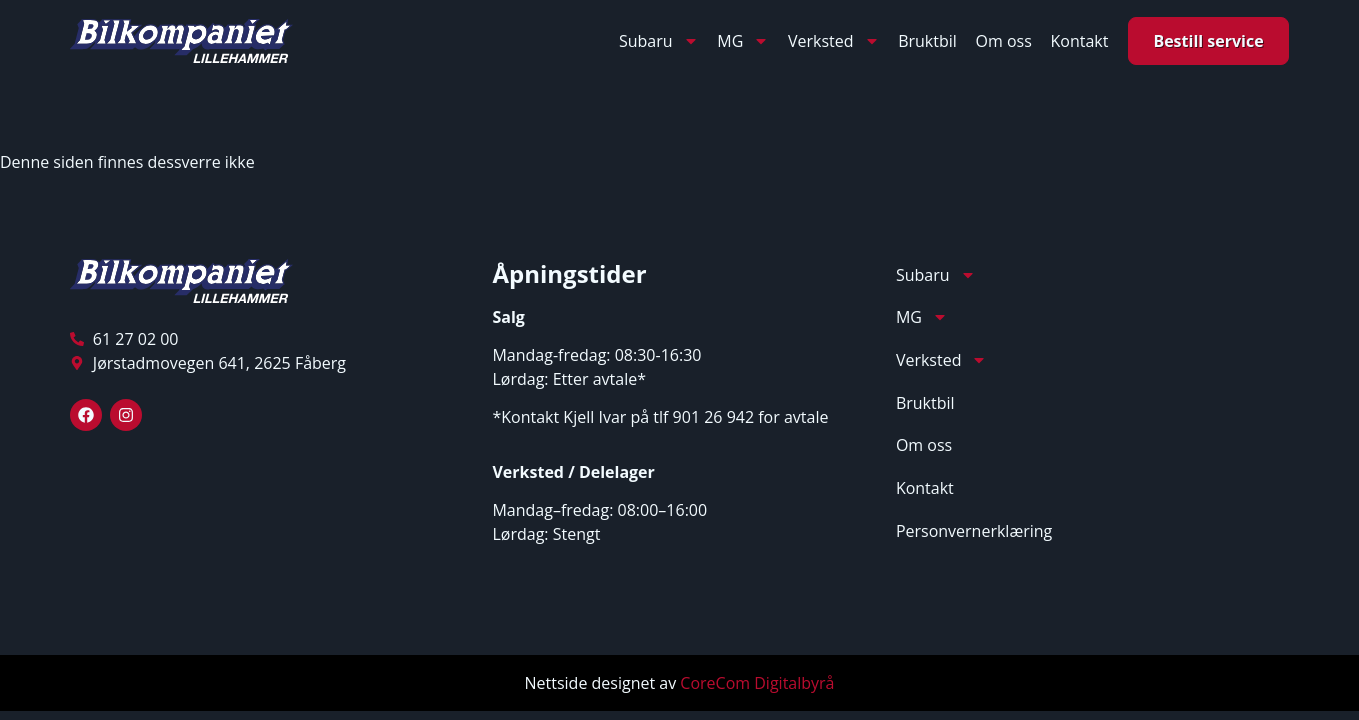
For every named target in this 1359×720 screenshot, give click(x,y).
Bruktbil (927, 41)
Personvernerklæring (974, 531)
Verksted (834, 41)
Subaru (659, 41)
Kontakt (1079, 41)
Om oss (1004, 41)
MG (743, 41)
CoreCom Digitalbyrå (757, 683)
